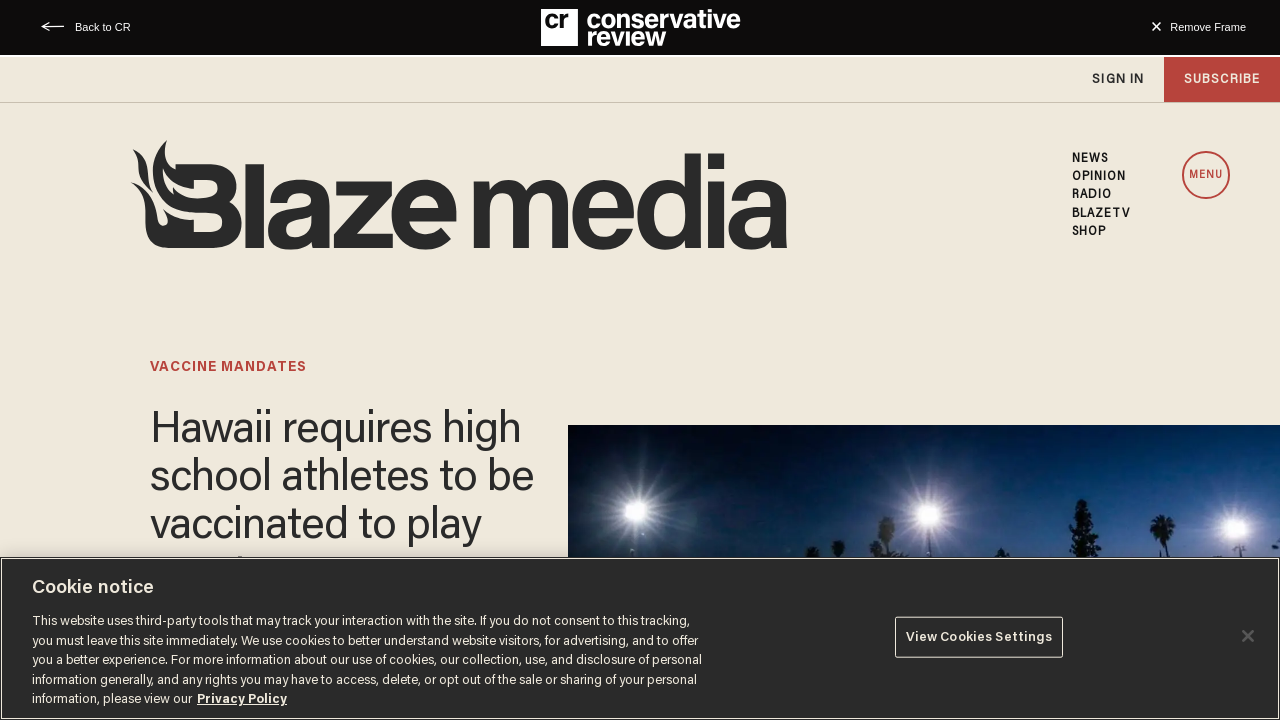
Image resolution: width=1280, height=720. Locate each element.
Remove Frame (1208, 27)
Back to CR (103, 27)
